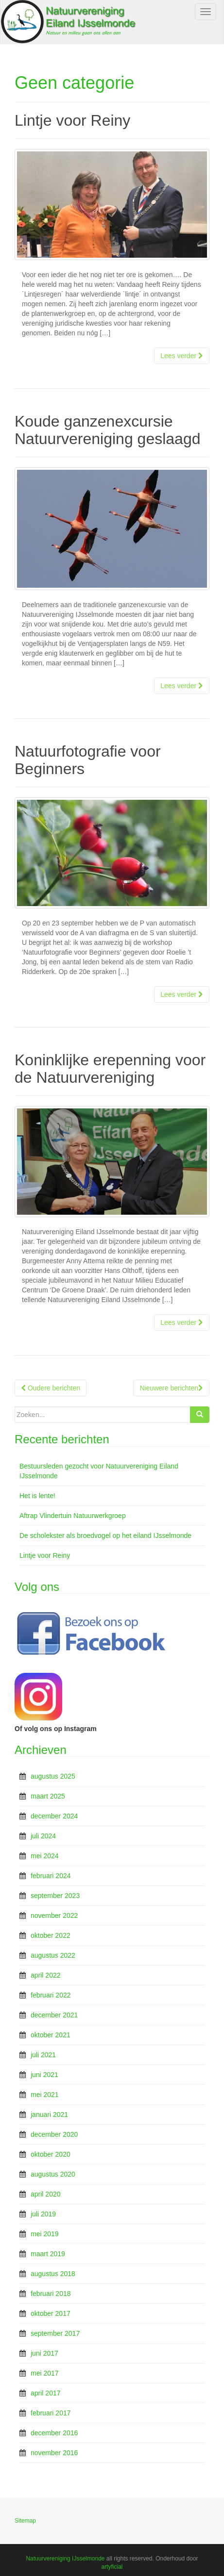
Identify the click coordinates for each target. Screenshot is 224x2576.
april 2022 (46, 1975)
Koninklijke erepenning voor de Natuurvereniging (110, 1068)
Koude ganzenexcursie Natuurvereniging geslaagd (107, 430)
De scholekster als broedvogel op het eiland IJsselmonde (105, 1535)
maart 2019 (48, 2254)
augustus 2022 (53, 1955)
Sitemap (25, 2520)
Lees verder (181, 356)
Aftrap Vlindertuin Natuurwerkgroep (72, 1515)
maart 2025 (48, 1796)
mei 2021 (45, 2094)
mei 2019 (45, 2234)
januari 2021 (49, 2114)
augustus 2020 (53, 2174)
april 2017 (46, 2393)
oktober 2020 (50, 2154)
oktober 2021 (50, 2035)
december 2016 (54, 2433)
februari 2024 (51, 1876)
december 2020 (54, 2134)
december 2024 (54, 1816)
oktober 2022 (50, 1935)
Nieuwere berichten (171, 1388)
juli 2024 (43, 1836)
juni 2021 (44, 2075)
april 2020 (46, 2194)
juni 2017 (44, 2353)
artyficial (111, 2566)
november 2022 (54, 1915)
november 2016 (54, 2453)
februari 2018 (51, 2293)
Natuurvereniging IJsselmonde (65, 2558)
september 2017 (55, 2333)
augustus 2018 (53, 2274)
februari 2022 (51, 1995)
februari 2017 (51, 2413)
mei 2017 (45, 2373)
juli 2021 (43, 2055)
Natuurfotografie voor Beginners (88, 760)
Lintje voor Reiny (72, 120)
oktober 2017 (50, 2313)
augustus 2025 (53, 1776)
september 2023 (55, 1895)
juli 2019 (43, 2214)
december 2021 (54, 2015)
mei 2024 (45, 1856)
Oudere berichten (50, 1388)
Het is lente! (37, 1496)
